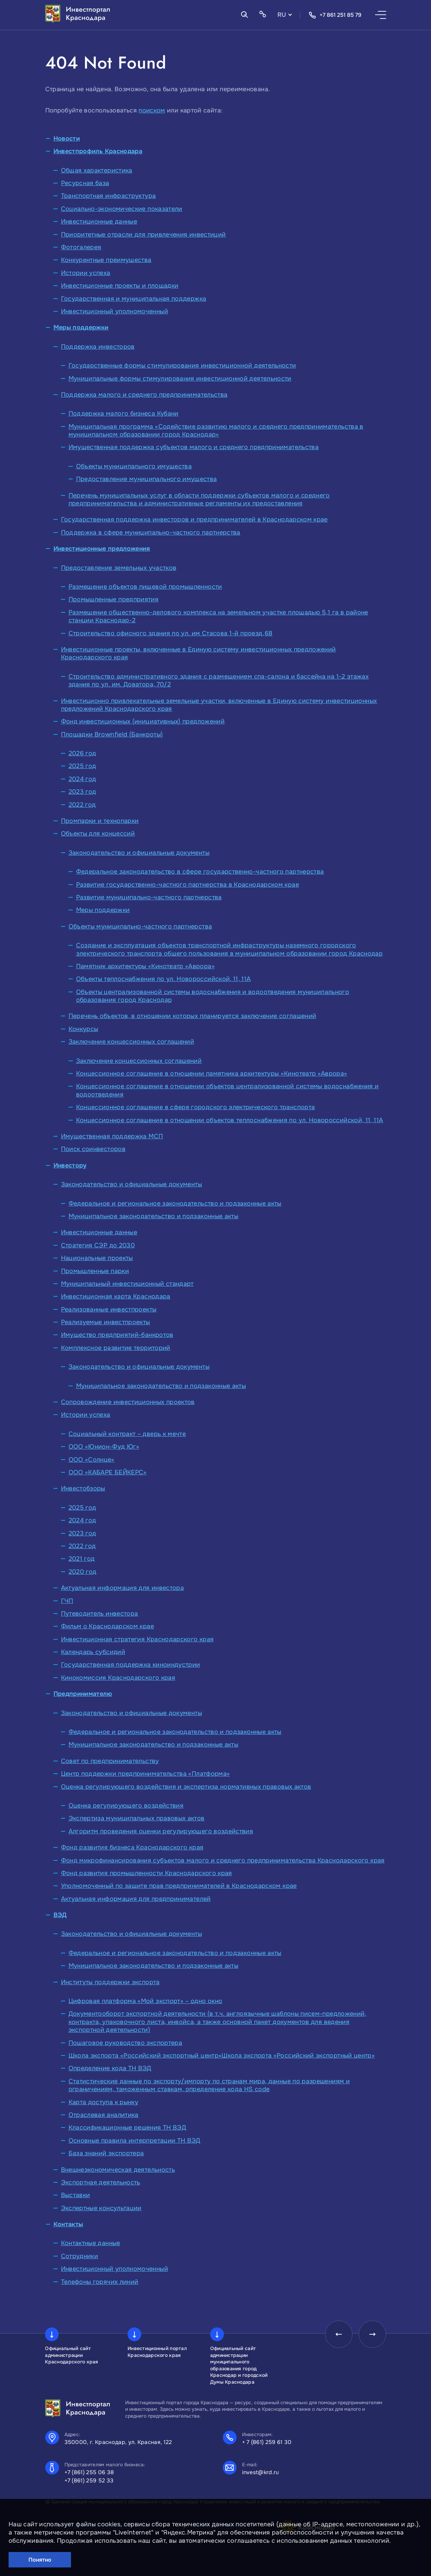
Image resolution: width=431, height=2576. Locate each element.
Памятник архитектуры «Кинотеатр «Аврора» (145, 966)
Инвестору (70, 1165)
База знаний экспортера (106, 2153)
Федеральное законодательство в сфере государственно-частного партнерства (200, 871)
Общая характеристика (96, 170)
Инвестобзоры (83, 1488)
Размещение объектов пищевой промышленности (145, 586)
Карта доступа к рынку (104, 2102)
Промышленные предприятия (114, 599)
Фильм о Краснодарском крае (107, 1626)
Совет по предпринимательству (110, 1761)
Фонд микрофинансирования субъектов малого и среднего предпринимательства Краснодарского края (223, 1860)
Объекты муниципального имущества (134, 466)
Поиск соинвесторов (93, 1149)
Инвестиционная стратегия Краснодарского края (137, 1639)
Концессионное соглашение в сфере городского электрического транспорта (195, 1107)
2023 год (82, 791)
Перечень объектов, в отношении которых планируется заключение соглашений (192, 1016)
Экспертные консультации (101, 2208)
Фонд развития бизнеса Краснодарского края (132, 1847)
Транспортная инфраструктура (108, 196)
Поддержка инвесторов (98, 346)
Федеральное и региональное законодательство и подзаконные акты (175, 1203)
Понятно (39, 2559)
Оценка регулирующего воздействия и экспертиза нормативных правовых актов (186, 1786)
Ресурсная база (85, 183)
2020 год (83, 1571)
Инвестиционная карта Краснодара (115, 1296)
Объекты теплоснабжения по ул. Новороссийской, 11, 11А (163, 979)
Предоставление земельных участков (119, 568)
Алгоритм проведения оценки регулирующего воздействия (161, 1831)
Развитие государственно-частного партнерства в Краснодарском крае (187, 884)
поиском (152, 110)
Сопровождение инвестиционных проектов (128, 1402)
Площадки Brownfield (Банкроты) (112, 734)
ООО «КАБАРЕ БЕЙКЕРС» (108, 1472)
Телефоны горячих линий (100, 2282)
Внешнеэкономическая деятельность (118, 2169)
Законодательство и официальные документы (139, 852)
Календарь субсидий (93, 1652)
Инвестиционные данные (99, 221)
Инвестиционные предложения (101, 548)
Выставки (75, 2195)
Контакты (68, 2224)
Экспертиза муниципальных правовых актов (137, 1818)
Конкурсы (83, 1029)
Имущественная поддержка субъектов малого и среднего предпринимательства (194, 447)
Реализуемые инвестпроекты (105, 1322)
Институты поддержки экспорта (110, 1982)
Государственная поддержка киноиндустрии (130, 1664)
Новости (66, 138)
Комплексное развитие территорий (115, 1348)
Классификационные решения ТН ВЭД (128, 2127)
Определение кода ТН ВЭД (110, 2068)
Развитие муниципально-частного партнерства (149, 897)
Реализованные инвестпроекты (109, 1309)
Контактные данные (90, 2243)
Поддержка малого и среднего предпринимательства (144, 394)
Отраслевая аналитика (104, 2115)
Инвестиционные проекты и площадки (120, 285)
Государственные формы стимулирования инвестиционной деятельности (182, 365)
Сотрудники (79, 2256)
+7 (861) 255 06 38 (89, 2472)
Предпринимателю (82, 1694)
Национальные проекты (97, 1258)
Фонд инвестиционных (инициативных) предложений (143, 721)
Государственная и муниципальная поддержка (133, 298)
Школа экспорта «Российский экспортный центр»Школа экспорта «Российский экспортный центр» (222, 2055)
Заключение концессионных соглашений (131, 1041)
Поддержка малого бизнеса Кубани (124, 413)
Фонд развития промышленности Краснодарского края (146, 1873)
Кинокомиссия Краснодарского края (118, 1677)
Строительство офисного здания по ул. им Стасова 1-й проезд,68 (171, 633)
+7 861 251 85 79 (335, 15)
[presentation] (338, 2334)
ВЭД (60, 1915)
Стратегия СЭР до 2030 (98, 1245)
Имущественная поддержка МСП (112, 1136)
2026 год (82, 753)
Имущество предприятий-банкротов (117, 1335)
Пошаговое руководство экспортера (125, 2043)
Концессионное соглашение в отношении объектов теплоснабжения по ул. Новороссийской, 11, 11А (229, 1120)
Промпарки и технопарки (100, 821)
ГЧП (67, 1601)
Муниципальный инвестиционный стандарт (127, 1283)
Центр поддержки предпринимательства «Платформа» (145, 1773)
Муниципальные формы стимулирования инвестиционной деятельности (180, 378)
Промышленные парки (95, 1271)
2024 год (82, 779)
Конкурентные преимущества (106, 260)
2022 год (82, 804)
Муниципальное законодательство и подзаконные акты (154, 1216)
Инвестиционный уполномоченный (114, 311)
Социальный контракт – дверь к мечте (127, 1434)
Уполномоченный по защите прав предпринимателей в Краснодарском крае (179, 1886)
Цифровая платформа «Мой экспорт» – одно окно (146, 2001)
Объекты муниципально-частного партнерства (140, 926)
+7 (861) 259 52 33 (89, 2480)
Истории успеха (85, 273)
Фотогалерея (81, 247)
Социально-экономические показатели (121, 209)
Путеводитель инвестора (99, 1613)
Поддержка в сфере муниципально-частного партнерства (150, 532)
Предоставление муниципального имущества (146, 479)
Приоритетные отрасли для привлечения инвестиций (143, 234)
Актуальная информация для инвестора (122, 1588)
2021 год (82, 1558)
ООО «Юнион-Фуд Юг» (104, 1446)
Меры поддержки (81, 327)
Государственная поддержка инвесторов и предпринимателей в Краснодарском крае (194, 519)
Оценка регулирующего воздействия (126, 1805)
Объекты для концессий (98, 833)
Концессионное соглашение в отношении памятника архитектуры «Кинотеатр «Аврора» (211, 1073)
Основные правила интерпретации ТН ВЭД (135, 2140)
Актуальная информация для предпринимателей (136, 1899)
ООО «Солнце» (92, 1459)
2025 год (82, 766)
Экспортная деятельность (100, 2182)
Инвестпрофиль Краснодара (98, 151)
